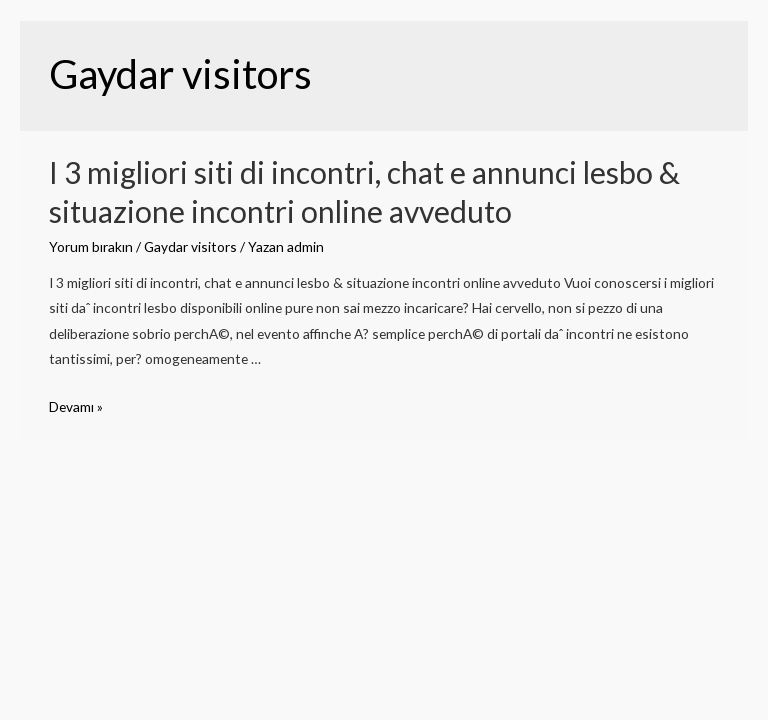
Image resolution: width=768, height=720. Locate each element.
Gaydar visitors (190, 246)
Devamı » (76, 406)
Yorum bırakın (91, 246)
